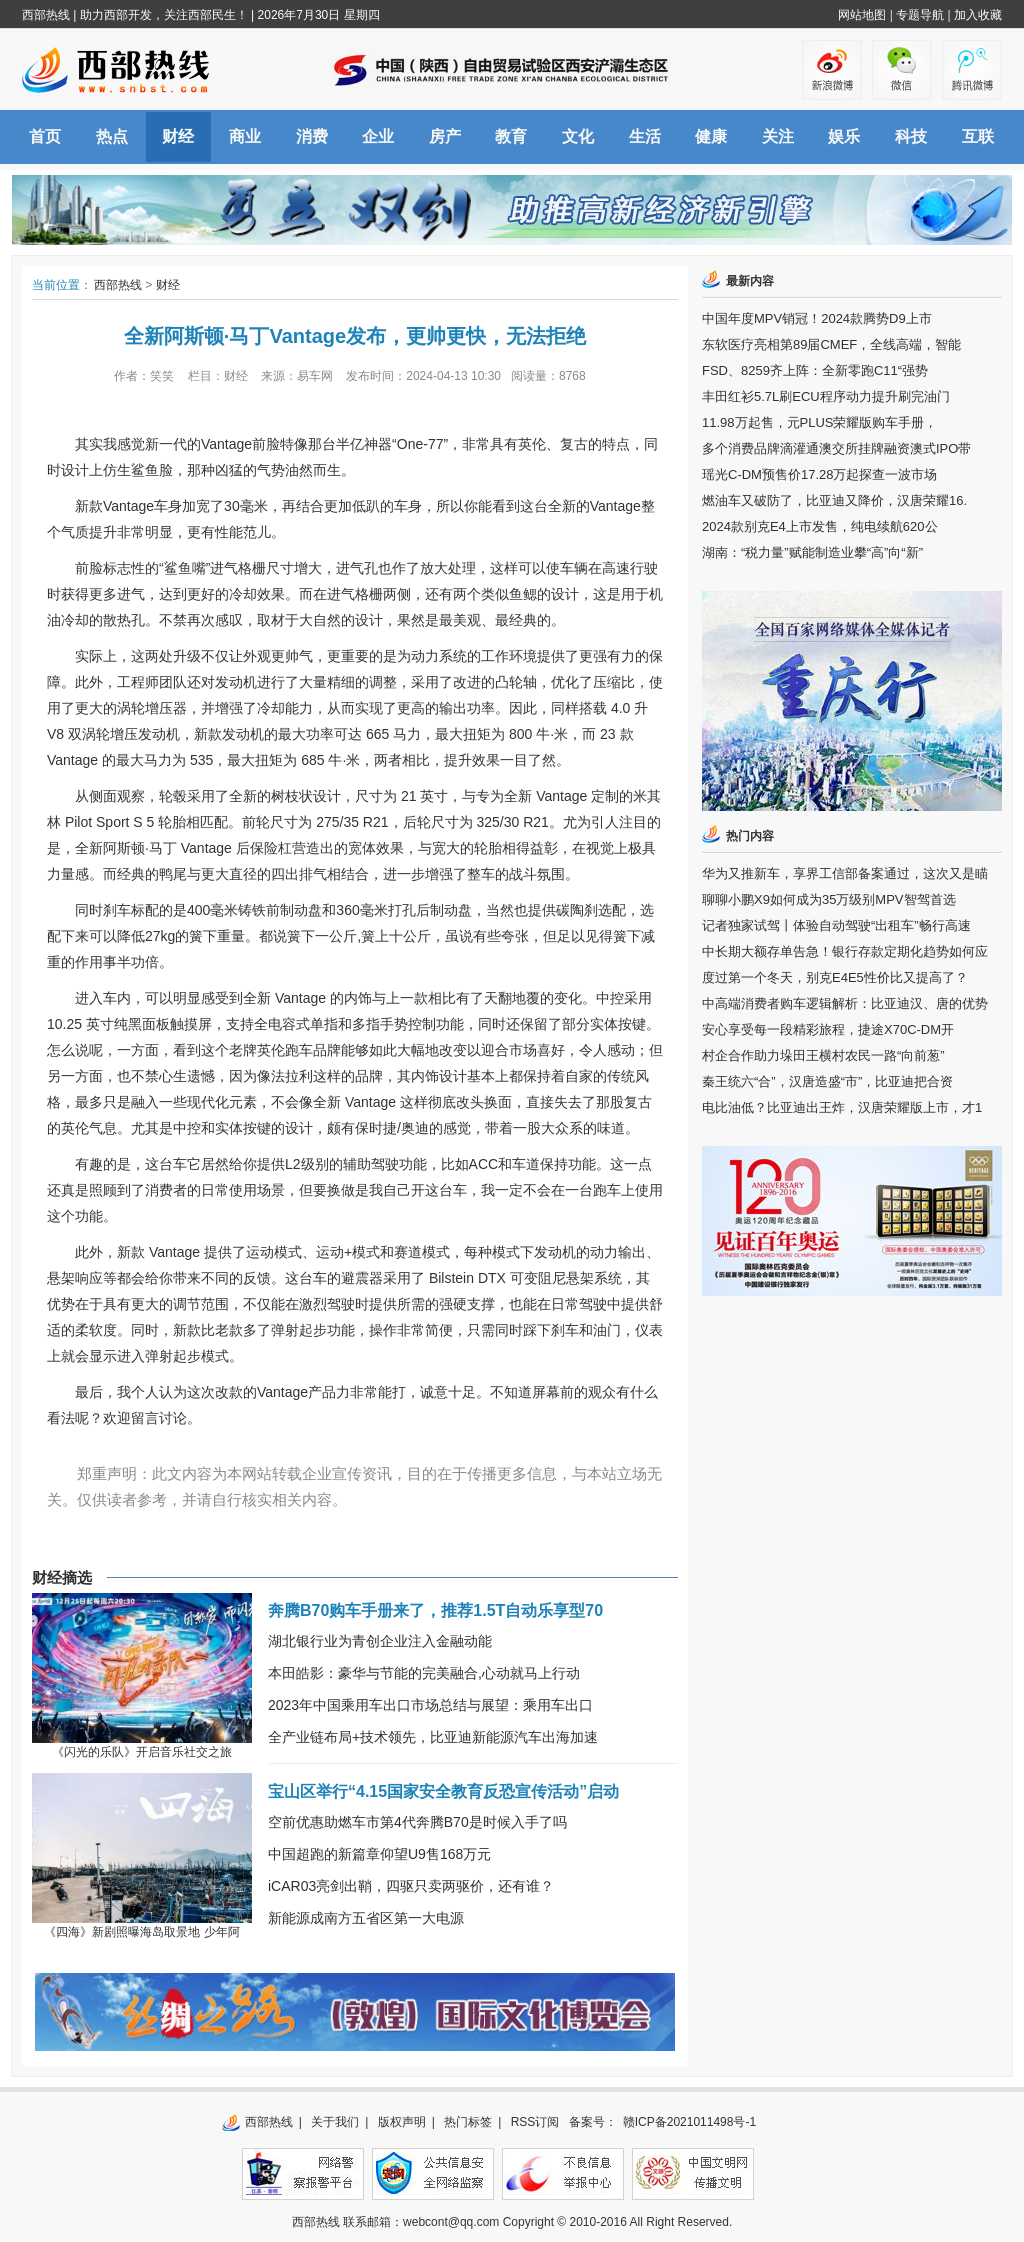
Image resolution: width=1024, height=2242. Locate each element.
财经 (178, 136)
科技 (911, 136)
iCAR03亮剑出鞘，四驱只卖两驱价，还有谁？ (411, 1886)
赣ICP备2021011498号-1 (689, 2122)
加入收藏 (978, 15)
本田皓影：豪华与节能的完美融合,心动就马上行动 (424, 1673)
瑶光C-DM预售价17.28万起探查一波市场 (819, 474)
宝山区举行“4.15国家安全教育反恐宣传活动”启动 (443, 1791)
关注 (778, 136)
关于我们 (335, 2122)
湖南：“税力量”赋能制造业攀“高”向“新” (812, 552)
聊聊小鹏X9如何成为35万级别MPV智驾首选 (829, 899)
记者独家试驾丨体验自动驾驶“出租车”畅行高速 (836, 925)
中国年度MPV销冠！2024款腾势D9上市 (817, 318)
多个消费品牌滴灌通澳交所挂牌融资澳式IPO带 (836, 448)
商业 (245, 136)
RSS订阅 (535, 2122)
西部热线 (46, 15)
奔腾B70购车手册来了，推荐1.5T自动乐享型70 (435, 1610)
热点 (112, 136)
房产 (445, 136)
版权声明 (402, 2122)
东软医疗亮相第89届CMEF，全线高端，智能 (831, 344)
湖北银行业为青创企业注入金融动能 (380, 1641)
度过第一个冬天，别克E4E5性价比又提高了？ (835, 977)
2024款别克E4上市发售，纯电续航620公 (820, 526)
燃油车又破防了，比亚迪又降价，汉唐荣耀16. (834, 500)
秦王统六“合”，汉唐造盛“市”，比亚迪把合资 (827, 1081)
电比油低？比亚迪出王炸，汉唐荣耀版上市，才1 (842, 1107)
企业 (378, 136)
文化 (578, 136)
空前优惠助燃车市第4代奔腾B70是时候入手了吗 (417, 1822)
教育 (511, 136)
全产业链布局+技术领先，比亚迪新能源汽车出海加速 (433, 1737)
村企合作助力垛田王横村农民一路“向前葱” (823, 1055)
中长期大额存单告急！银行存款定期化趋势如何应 (845, 951)
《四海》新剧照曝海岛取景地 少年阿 (141, 1932)
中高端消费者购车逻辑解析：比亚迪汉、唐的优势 (845, 1003)
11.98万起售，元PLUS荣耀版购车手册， (820, 422)
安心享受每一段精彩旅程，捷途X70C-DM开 (828, 1029)
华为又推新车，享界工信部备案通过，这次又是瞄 (845, 873)
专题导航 (920, 15)
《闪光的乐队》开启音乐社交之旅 (142, 1752)
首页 (45, 136)
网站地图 (862, 15)
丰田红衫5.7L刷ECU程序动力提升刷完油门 (826, 396)
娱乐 (844, 136)
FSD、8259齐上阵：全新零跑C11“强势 (815, 370)
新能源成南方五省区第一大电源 (366, 1918)
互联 (978, 136)
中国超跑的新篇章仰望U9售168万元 (379, 1854)
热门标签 (468, 2122)
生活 (645, 136)
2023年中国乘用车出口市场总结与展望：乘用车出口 (430, 1705)
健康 (711, 136)
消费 (312, 136)
